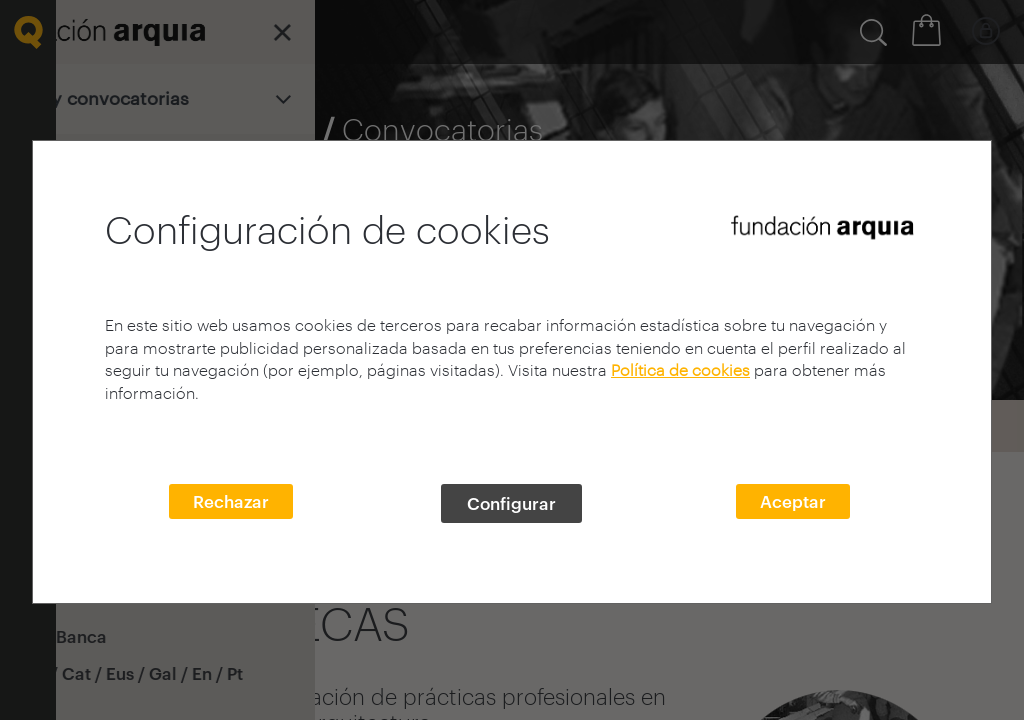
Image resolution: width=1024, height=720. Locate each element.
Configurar (511, 503)
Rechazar (231, 501)
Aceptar (793, 501)
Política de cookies (680, 369)
